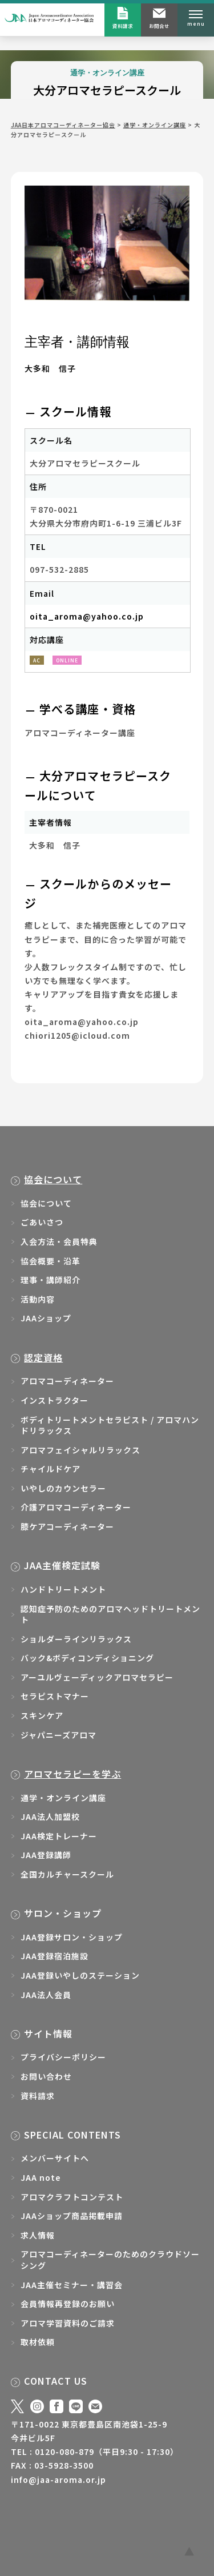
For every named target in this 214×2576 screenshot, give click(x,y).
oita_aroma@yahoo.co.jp (87, 616)
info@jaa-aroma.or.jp (58, 2479)
